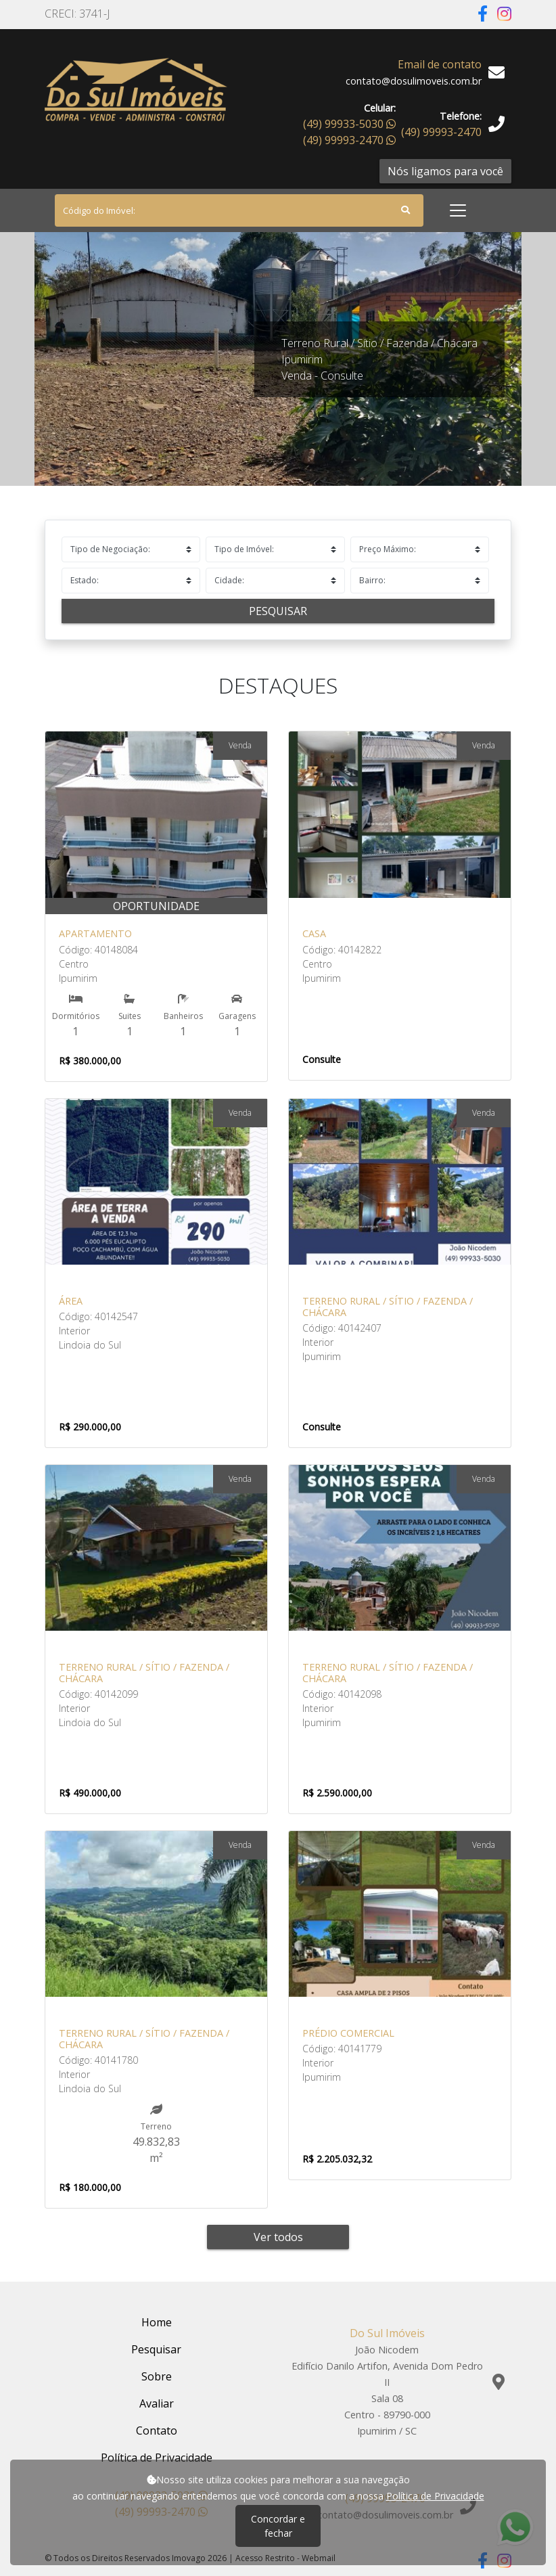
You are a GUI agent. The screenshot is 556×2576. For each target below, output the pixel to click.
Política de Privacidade (435, 2495)
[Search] (239, 210)
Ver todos (278, 2237)
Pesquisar (278, 611)
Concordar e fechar (278, 2525)
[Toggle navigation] (458, 210)
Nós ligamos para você (445, 171)
